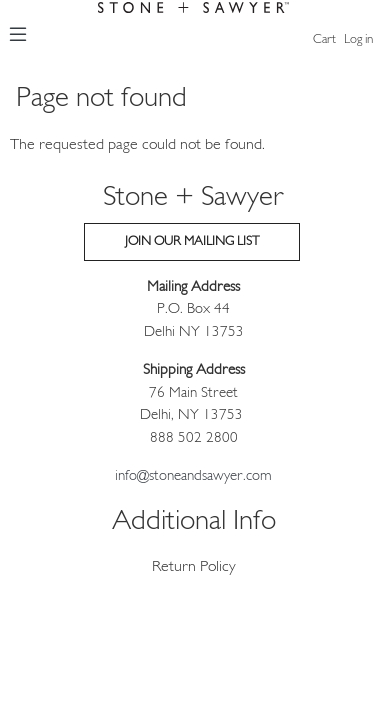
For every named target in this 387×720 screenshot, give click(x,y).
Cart (324, 39)
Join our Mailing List (192, 241)
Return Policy (194, 567)
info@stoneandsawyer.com (193, 476)
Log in (358, 39)
